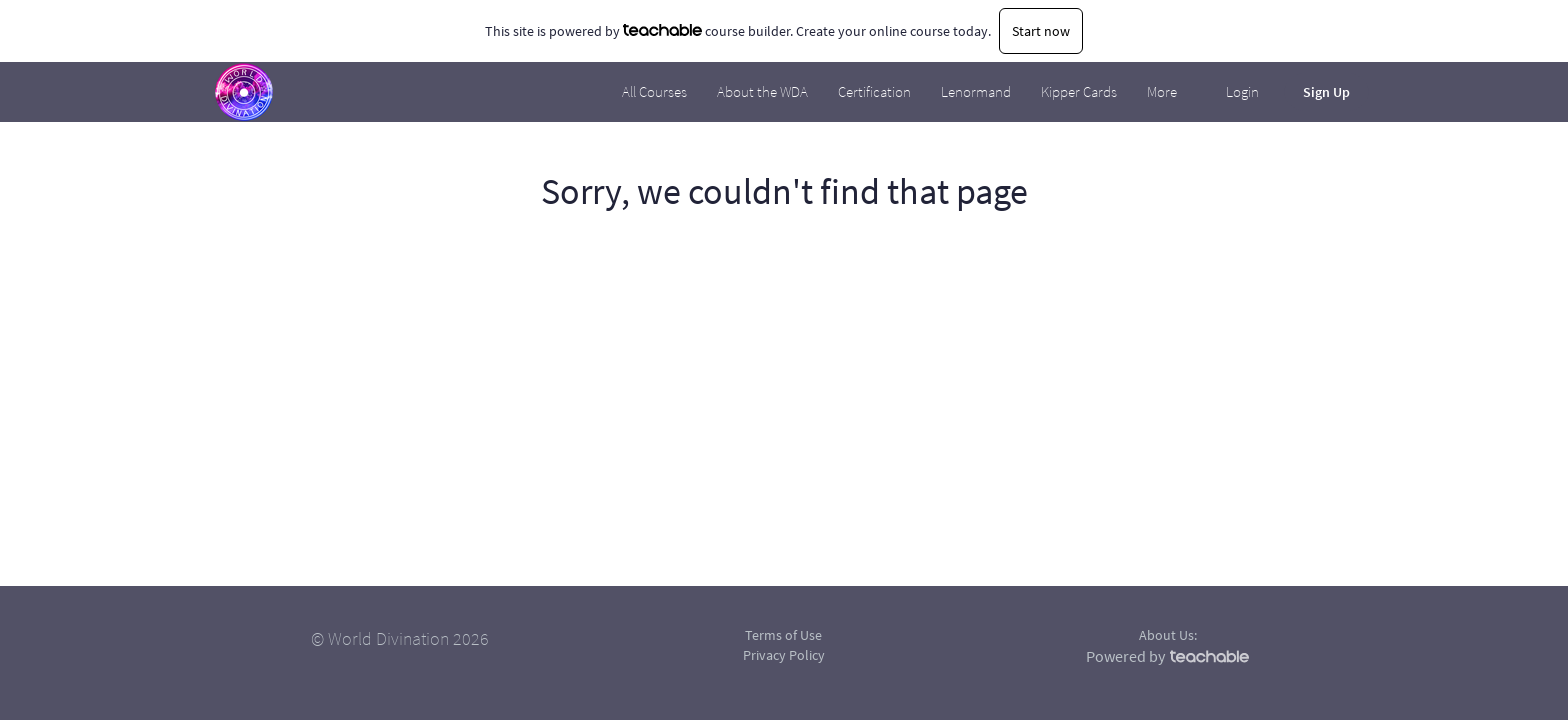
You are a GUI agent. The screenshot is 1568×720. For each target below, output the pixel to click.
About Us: (1168, 635)
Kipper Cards (1079, 91)
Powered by (1167, 656)
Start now (1041, 31)
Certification (874, 91)
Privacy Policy (784, 655)
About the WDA (762, 91)
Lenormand (976, 91)
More (1163, 91)
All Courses (654, 91)
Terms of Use (783, 635)
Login (1242, 91)
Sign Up (1326, 92)
